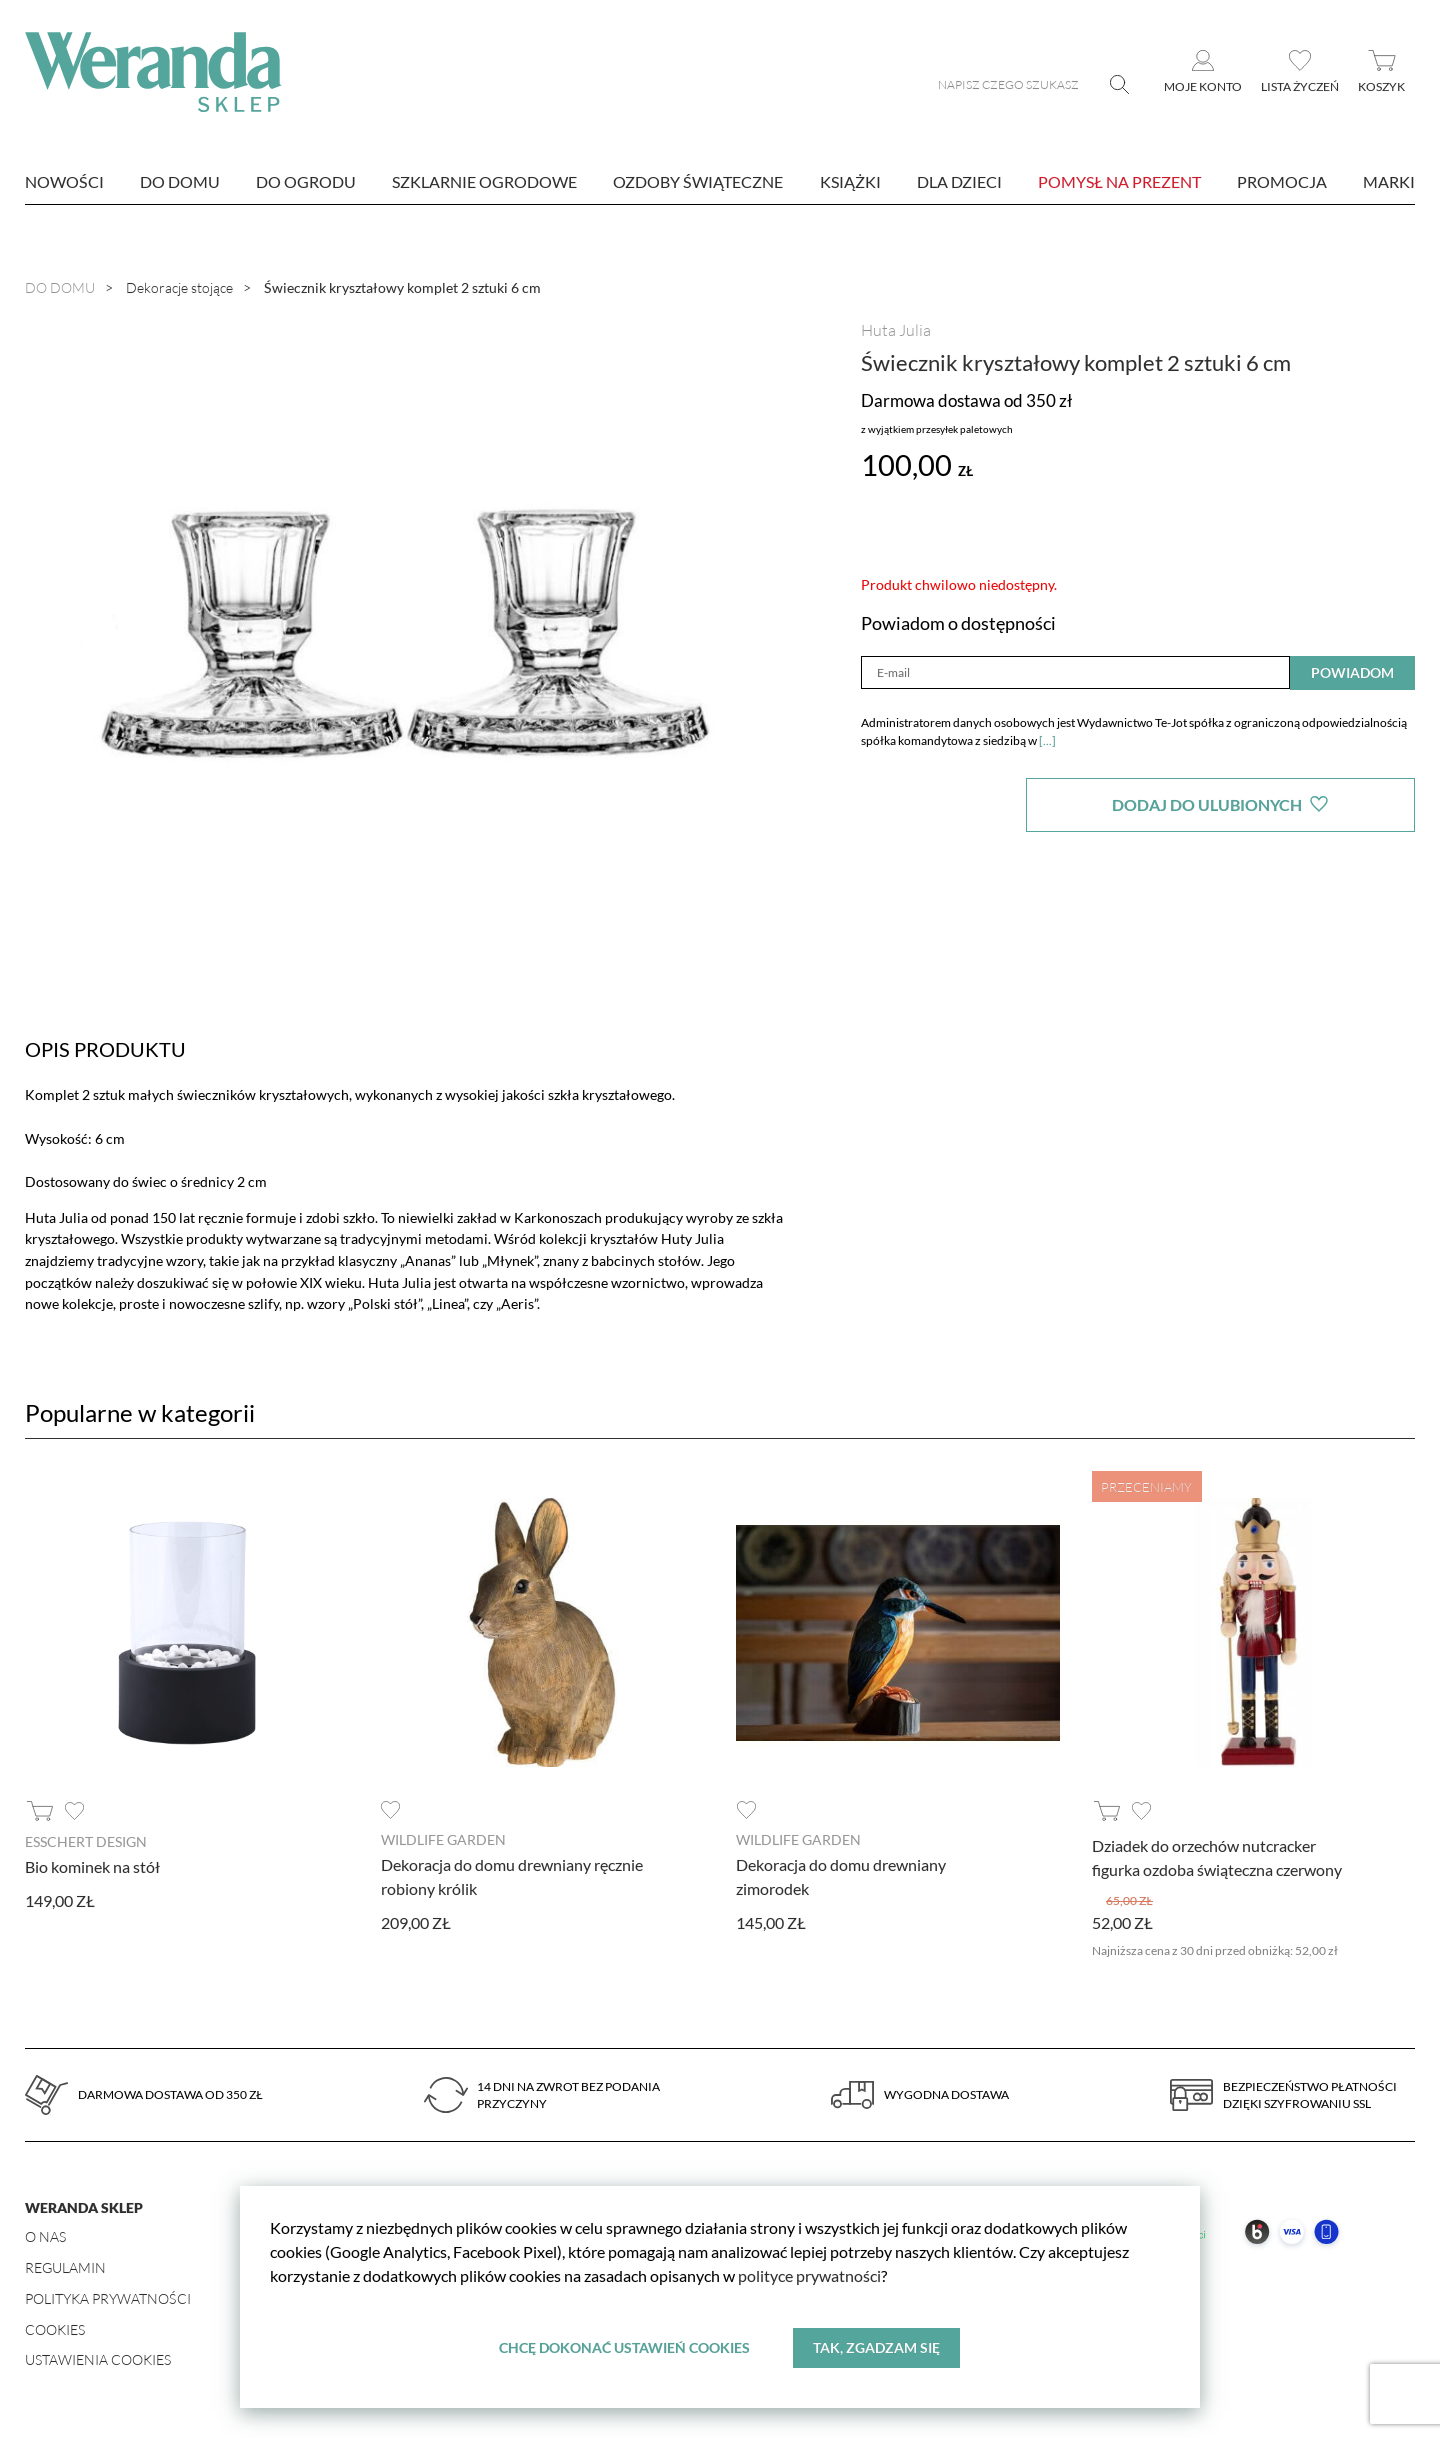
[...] (1047, 740)
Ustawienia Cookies (98, 2359)
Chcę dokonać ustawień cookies (624, 2347)
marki (1389, 181)
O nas (45, 2236)
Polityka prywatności (108, 2298)
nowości (64, 181)
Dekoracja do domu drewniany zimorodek (841, 1876)
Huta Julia (896, 330)
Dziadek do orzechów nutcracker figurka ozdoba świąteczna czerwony (1217, 1857)
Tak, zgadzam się (876, 2347)
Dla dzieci (959, 181)
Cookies (55, 2329)
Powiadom (1352, 672)
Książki (850, 181)
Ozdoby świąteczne (698, 181)
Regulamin (65, 2267)
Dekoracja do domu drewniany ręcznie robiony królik (512, 1876)
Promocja (1282, 181)
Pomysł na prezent (1119, 181)
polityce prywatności (809, 2275)
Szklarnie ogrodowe (484, 181)
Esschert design (86, 1841)
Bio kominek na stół (92, 1866)
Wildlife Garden (443, 1839)
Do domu (180, 181)
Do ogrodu (306, 181)
